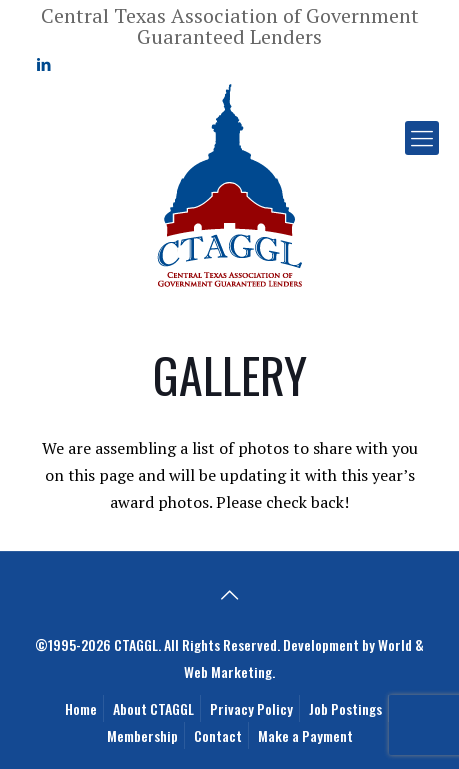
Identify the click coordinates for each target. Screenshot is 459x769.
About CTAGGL (153, 708)
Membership (142, 735)
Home (81, 708)
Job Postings (345, 708)
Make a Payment (305, 735)
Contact (218, 735)
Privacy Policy (251, 708)
